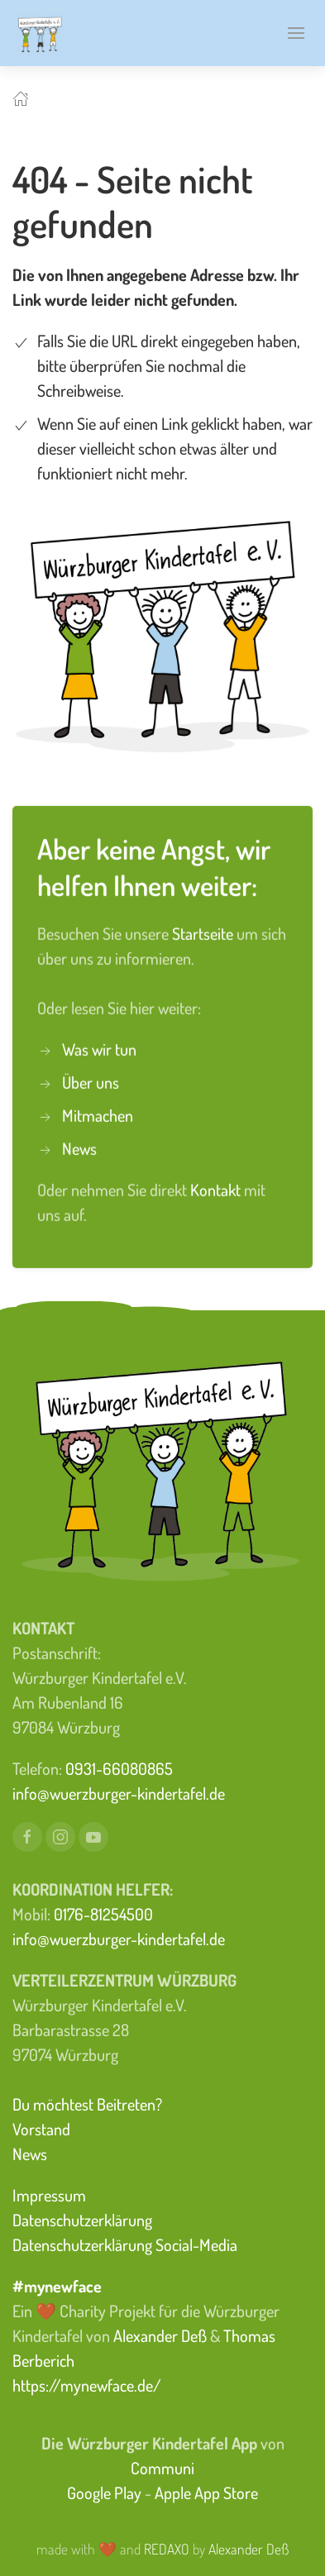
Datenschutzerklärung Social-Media (124, 2244)
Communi (162, 2467)
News (79, 1146)
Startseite (204, 931)
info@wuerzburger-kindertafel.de (118, 1793)
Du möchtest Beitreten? (87, 2104)
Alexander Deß (160, 2335)
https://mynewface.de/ (86, 2385)
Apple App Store (206, 2492)
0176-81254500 (103, 1914)
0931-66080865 (119, 1768)
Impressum (49, 2195)
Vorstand (41, 2129)
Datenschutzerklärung (82, 2219)
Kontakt (217, 1187)
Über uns (90, 1079)
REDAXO (166, 2549)
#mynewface (57, 2286)
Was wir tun (99, 1046)
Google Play (104, 2492)
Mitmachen (97, 1112)
